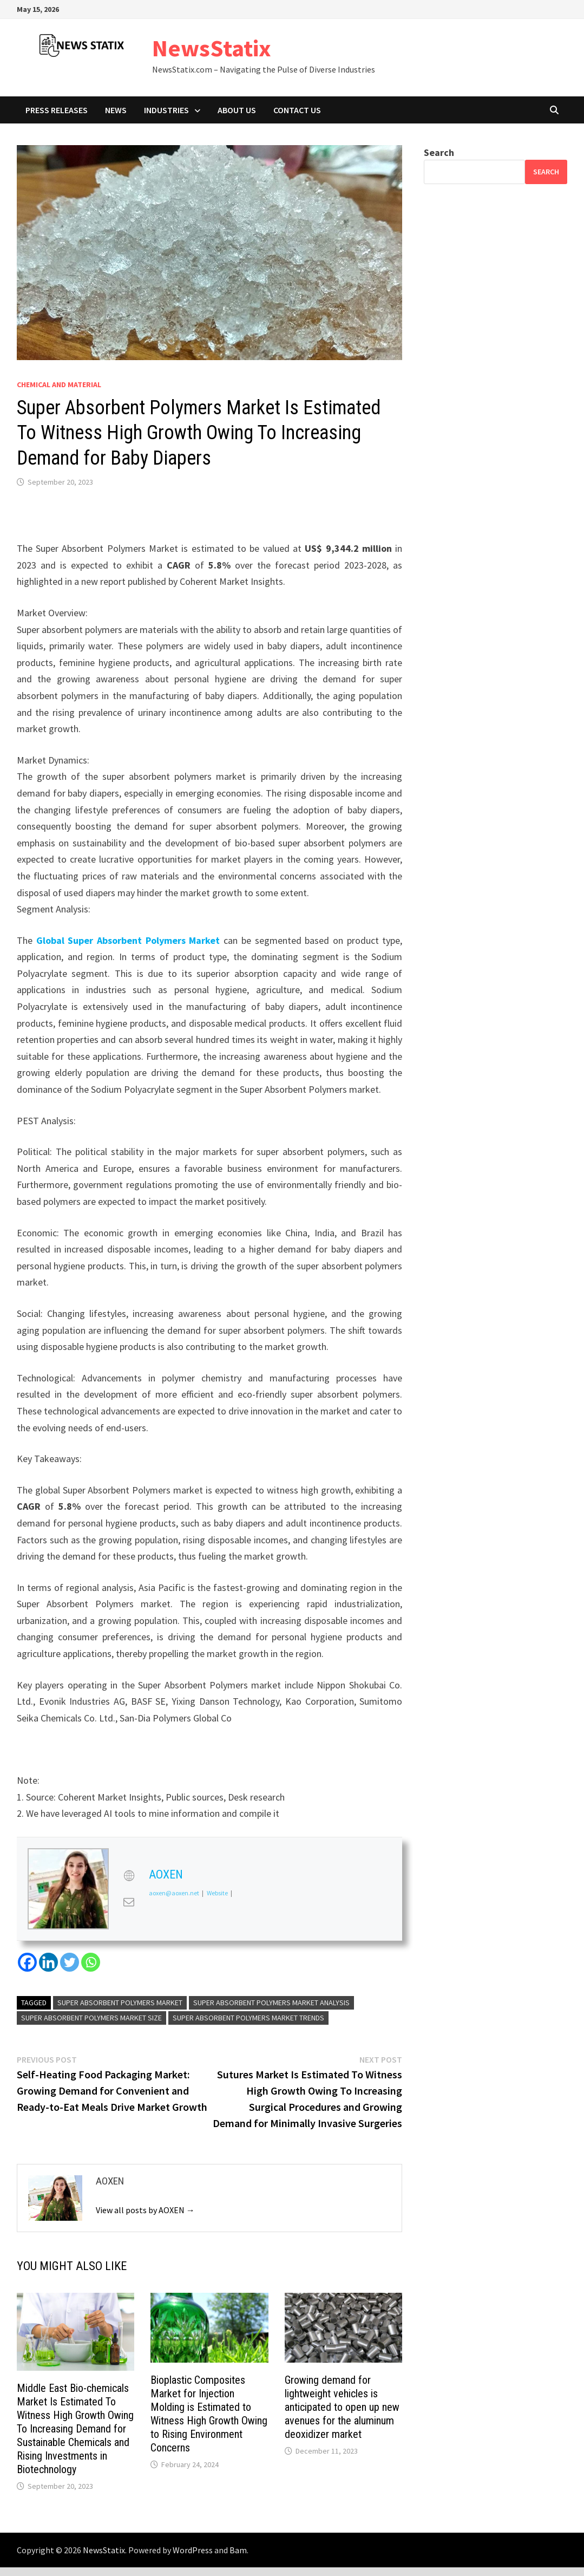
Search (439, 152)
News (116, 110)
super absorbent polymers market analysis (271, 2002)
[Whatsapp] (90, 1962)
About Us (237, 110)
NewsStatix (211, 48)
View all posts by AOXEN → (145, 2210)
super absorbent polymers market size (91, 2018)
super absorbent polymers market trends (248, 2018)
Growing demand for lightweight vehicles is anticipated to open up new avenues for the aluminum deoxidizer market (342, 2407)
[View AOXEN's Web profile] (129, 1876)
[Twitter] (69, 1962)
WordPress (193, 2550)
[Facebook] (27, 1962)
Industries (166, 110)
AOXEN (166, 1874)
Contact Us (297, 110)
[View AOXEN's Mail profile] (129, 1902)
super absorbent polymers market (119, 2002)
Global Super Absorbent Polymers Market (128, 940)
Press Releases (56, 110)
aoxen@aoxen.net (174, 1893)
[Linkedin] (48, 1962)
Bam (238, 2550)
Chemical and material (59, 384)
